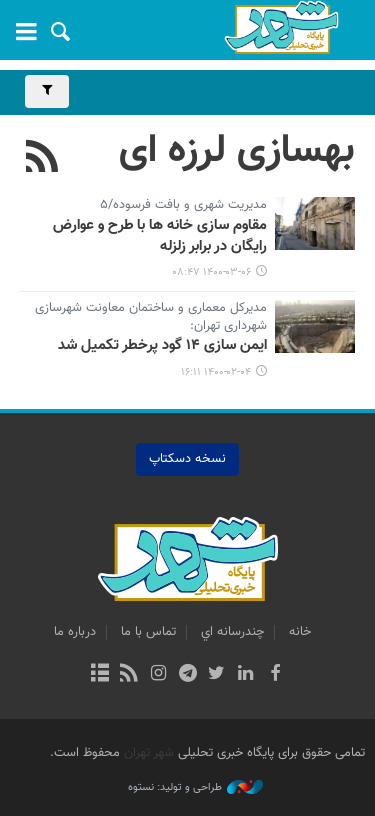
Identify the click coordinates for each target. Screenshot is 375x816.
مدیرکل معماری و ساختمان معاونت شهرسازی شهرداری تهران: (151, 318)
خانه (300, 632)
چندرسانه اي (232, 632)
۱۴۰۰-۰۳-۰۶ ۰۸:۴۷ (211, 272)
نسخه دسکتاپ (187, 459)
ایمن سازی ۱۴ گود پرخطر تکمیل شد (162, 346)
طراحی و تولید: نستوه (195, 788)
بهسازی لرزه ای (237, 151)
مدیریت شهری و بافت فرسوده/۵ (183, 206)
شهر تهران (149, 753)
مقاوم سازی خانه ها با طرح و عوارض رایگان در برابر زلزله (160, 236)
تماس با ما (148, 632)
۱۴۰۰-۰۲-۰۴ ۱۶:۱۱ (216, 372)
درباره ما (75, 632)
